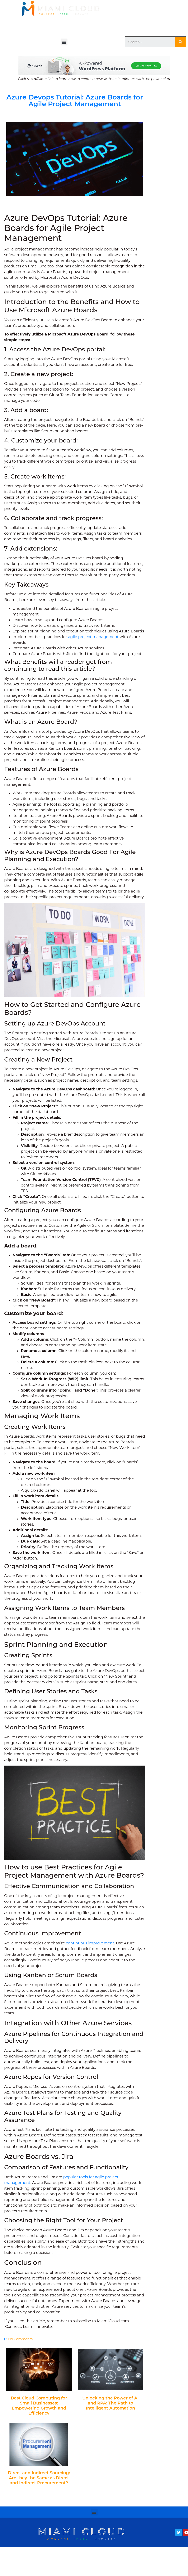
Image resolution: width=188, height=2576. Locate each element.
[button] (64, 42)
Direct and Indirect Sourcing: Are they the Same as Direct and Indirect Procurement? (39, 2477)
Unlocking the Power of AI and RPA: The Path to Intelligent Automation (110, 2403)
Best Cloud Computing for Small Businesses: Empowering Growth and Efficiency (39, 2405)
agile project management (93, 637)
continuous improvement (90, 1943)
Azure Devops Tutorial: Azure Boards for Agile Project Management (74, 100)
